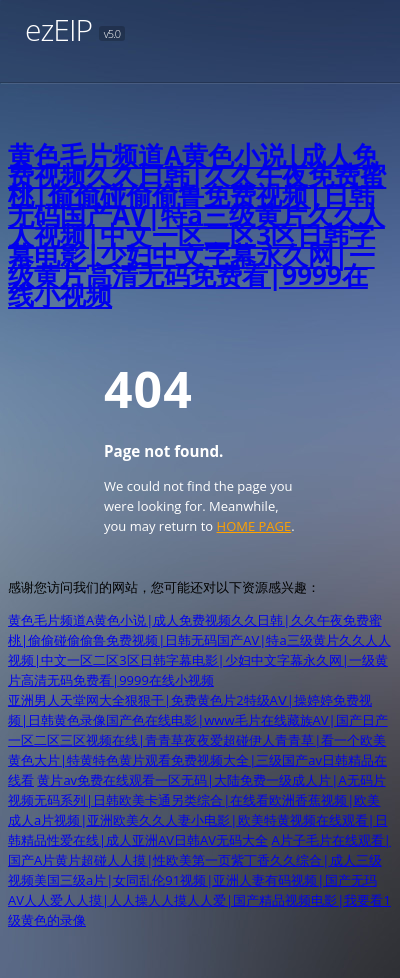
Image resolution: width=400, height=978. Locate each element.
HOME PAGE (254, 526)
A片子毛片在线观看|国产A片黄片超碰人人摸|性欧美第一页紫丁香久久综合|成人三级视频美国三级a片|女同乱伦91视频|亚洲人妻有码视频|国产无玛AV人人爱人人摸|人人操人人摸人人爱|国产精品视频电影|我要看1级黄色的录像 (199, 880)
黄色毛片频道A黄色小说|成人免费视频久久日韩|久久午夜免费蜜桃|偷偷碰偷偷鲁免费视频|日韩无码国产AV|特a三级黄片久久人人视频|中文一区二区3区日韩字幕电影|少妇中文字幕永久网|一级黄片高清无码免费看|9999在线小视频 (197, 225)
